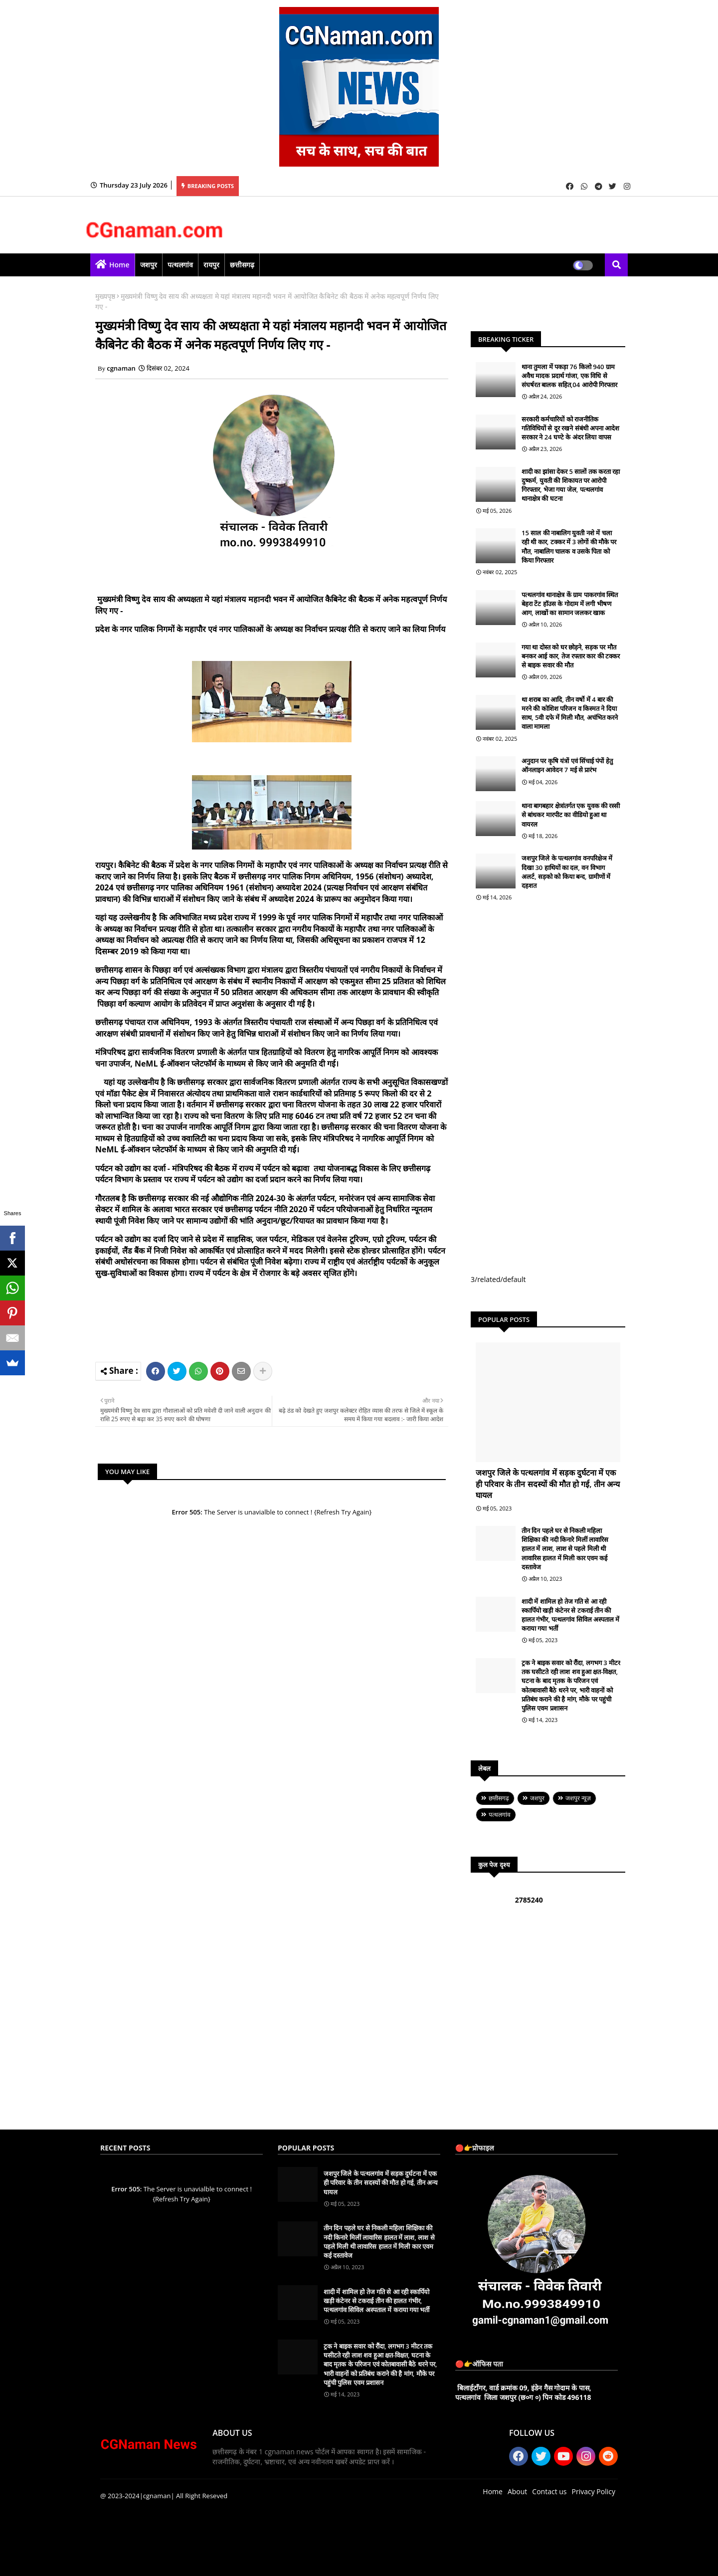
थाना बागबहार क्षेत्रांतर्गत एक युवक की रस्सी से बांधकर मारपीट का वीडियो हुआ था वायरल (571, 814)
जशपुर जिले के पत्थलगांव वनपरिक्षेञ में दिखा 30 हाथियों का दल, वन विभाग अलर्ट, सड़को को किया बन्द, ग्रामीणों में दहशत (567, 872)
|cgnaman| (157, 2495)
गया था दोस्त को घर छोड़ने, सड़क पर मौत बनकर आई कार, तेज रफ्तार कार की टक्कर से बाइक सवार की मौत (571, 656)
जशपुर (148, 264)
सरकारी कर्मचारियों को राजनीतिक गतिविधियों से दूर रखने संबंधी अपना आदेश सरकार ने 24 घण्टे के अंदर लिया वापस (570, 428)
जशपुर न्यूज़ (578, 1798)
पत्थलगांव (180, 264)
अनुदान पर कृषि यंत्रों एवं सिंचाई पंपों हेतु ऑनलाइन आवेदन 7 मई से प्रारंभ (567, 765)
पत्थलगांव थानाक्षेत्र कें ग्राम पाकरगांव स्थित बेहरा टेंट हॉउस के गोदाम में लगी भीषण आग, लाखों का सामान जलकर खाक (570, 603)
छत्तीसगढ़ (242, 264)
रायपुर (211, 264)
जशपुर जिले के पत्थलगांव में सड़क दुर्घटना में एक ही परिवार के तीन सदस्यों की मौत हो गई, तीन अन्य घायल (548, 1484)
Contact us (549, 2491)
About (517, 2491)
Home (119, 264)
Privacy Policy (593, 2491)
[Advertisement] (286, 1327)
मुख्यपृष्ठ (105, 296)
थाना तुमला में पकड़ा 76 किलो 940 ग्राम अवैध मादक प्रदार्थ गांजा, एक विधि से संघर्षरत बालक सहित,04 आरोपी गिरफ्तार (569, 375)
